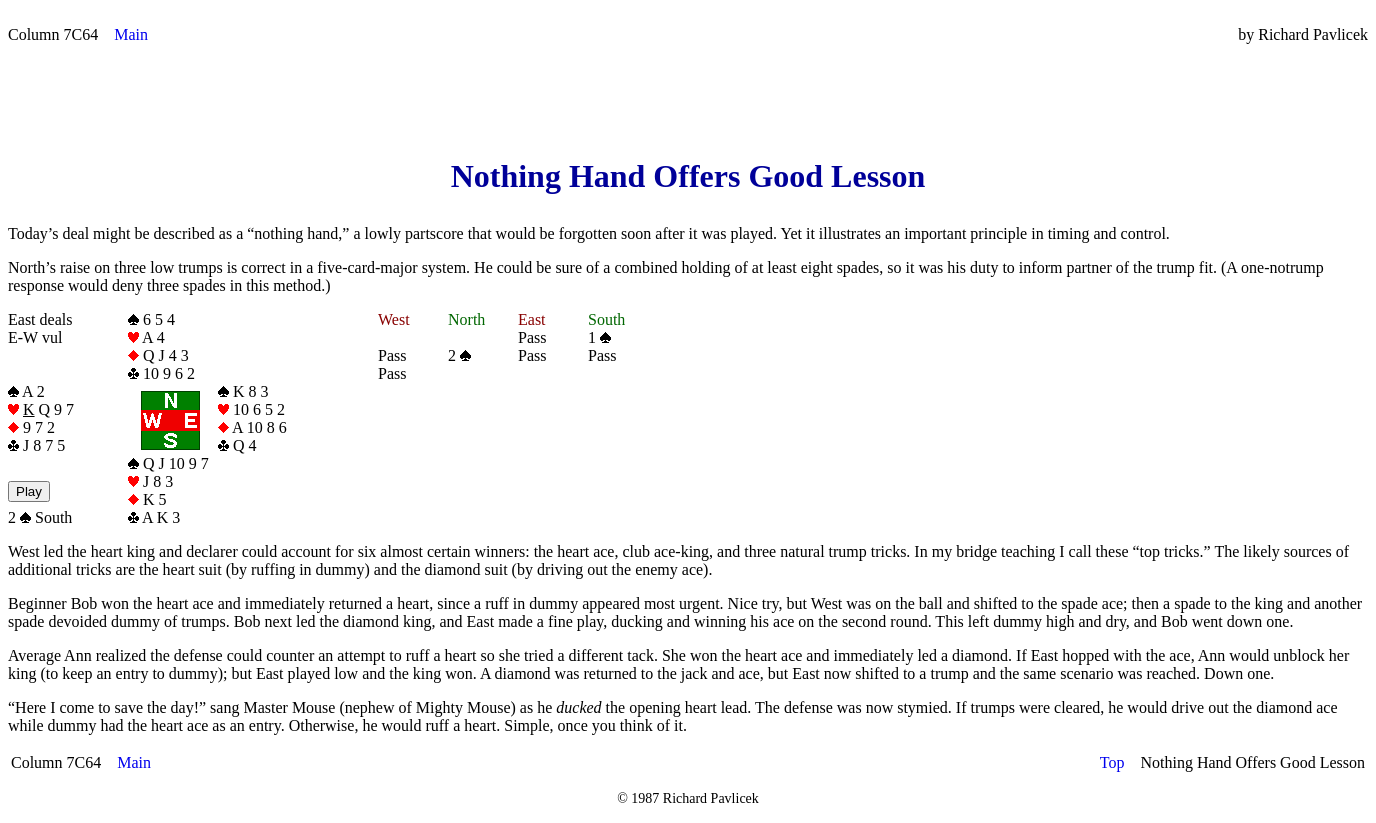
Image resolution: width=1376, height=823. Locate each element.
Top (1112, 762)
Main (131, 34)
